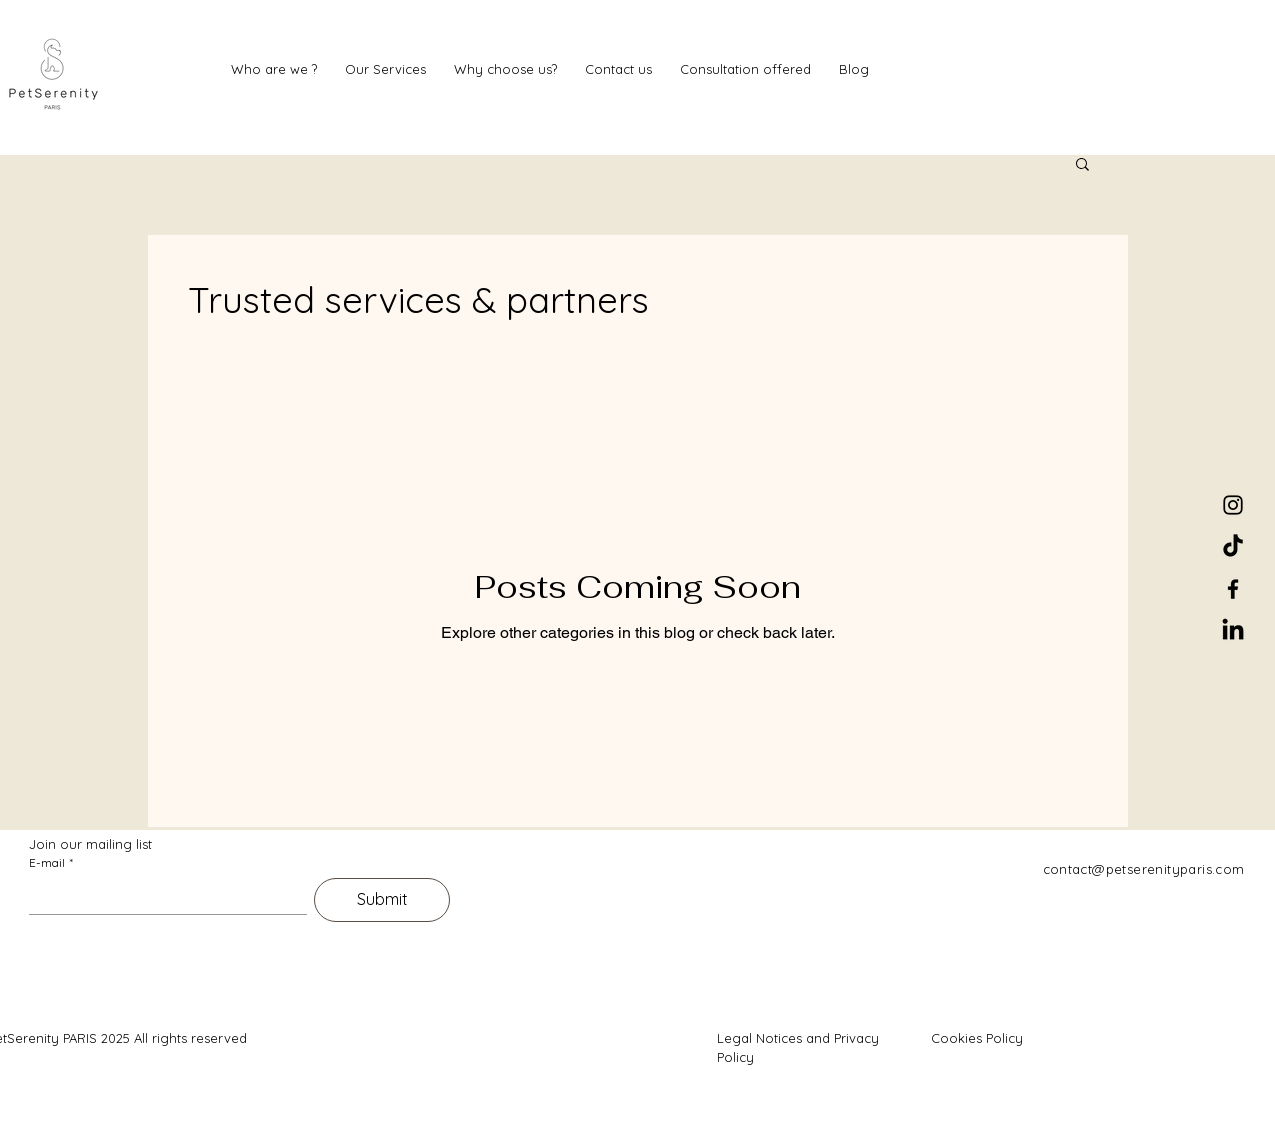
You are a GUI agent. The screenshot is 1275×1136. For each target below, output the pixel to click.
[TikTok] (1233, 547)
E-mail (51, 862)
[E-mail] (162, 896)
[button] (1082, 165)
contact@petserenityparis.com (1144, 869)
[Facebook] (1233, 589)
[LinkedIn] (1233, 631)
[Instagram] (1233, 505)
